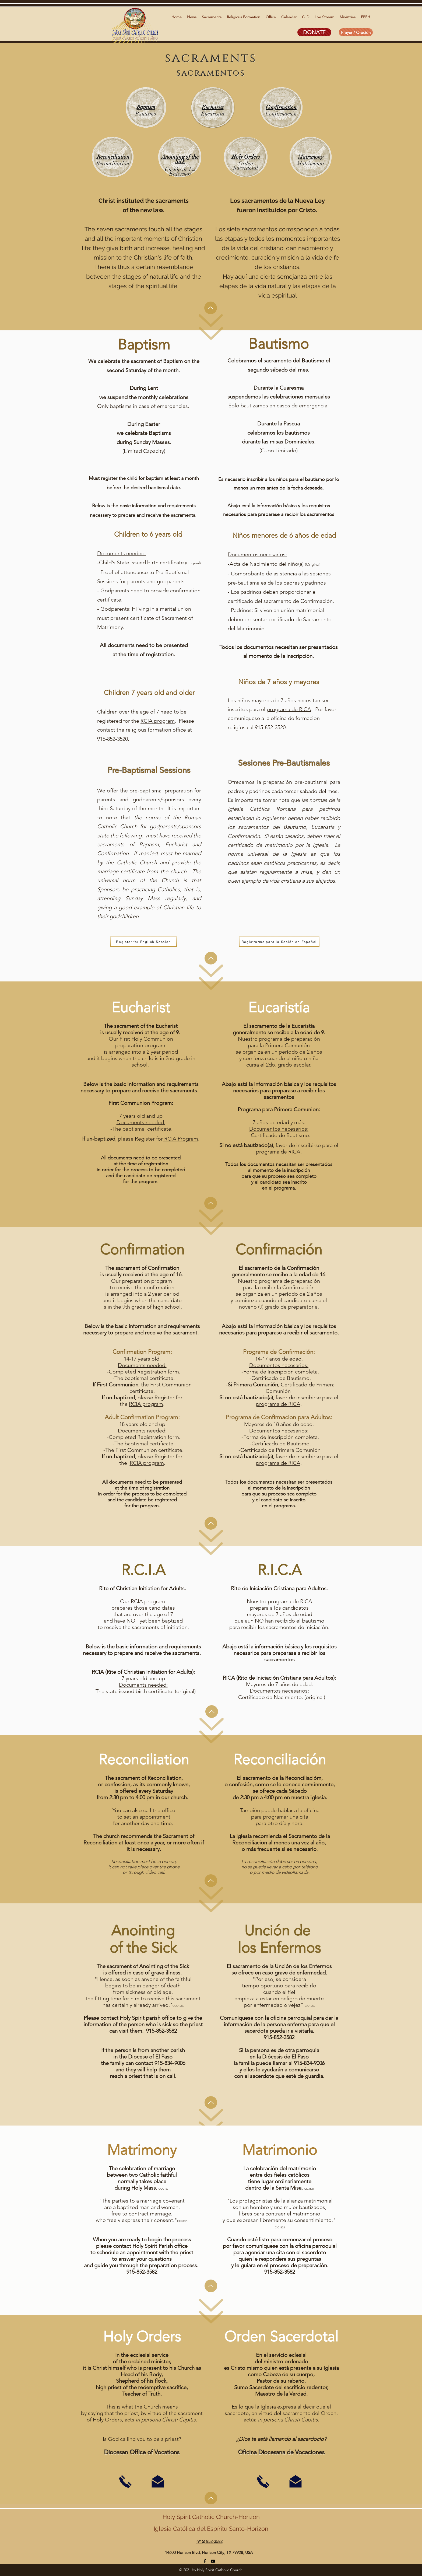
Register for (149, 1138)
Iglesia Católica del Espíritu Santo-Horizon (211, 2528)
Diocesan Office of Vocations (142, 2452)
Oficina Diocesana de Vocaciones (281, 2452)
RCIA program (157, 721)
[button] (191, 17)
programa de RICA (289, 709)
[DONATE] (314, 32)
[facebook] (205, 2561)
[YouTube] (213, 2561)
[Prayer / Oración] (356, 32)
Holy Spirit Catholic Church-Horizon (211, 2516)
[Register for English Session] (143, 941)
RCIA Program (180, 1138)
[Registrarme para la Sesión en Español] (279, 941)
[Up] (210, 308)
